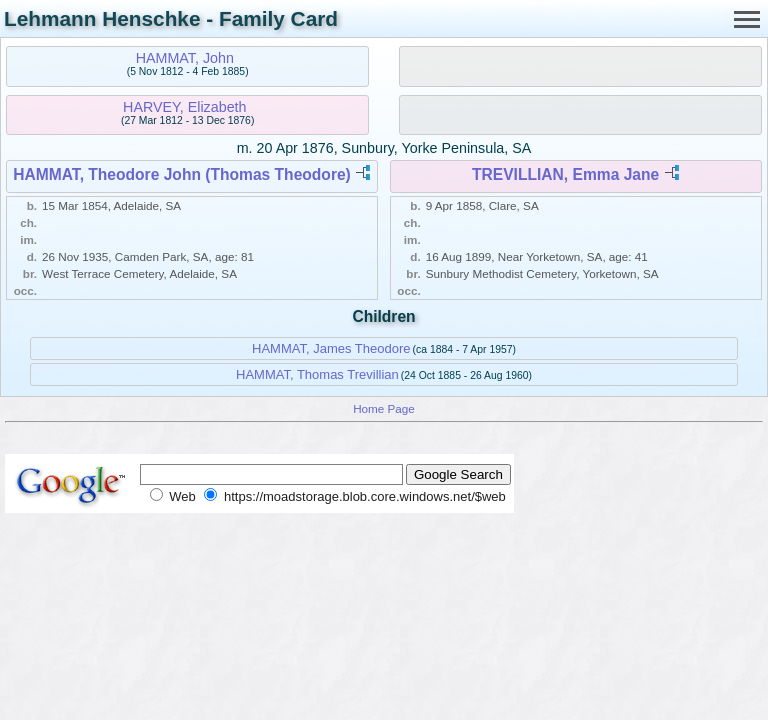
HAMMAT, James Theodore (331, 348)
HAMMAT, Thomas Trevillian (317, 374)
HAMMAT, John (185, 58)
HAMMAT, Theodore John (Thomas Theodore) (182, 174)
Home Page (384, 408)
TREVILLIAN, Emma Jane (565, 174)
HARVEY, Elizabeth (184, 107)
